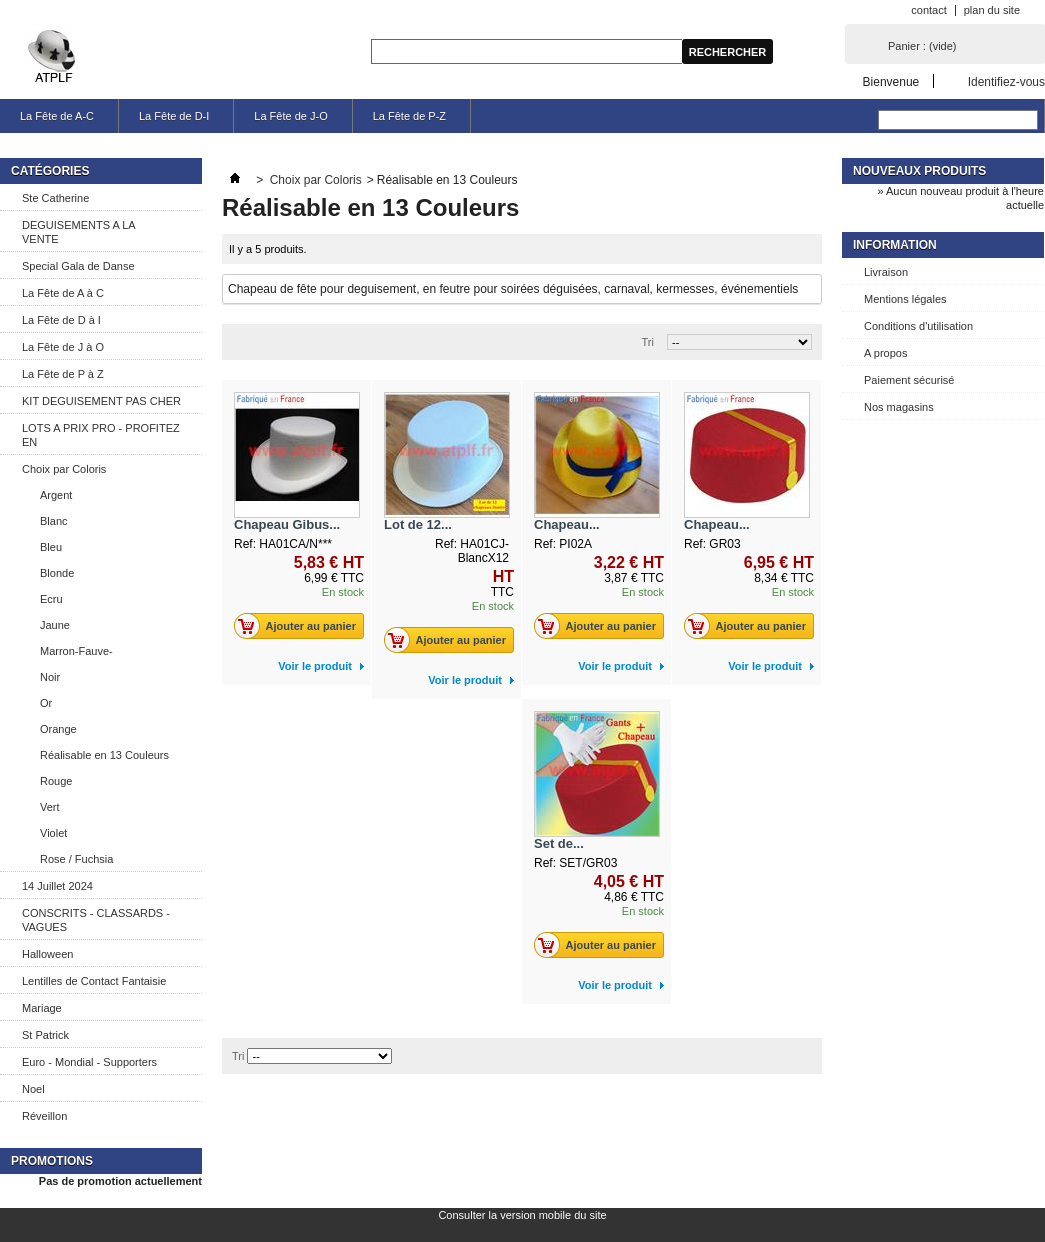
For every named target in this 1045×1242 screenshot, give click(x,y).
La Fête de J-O (290, 116)
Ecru (51, 599)
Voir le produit (315, 666)
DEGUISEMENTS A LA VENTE (79, 232)
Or (46, 703)
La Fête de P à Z (63, 374)
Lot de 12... (418, 524)
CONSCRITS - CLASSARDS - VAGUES (96, 920)
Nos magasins (899, 407)
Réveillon (44, 1116)
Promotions (52, 1161)
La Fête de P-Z (409, 116)
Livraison (886, 272)
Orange (58, 729)
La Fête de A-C (57, 116)
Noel (33, 1089)
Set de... (559, 843)
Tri (648, 342)
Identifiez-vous (1006, 81)
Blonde (57, 573)
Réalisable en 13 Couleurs (104, 755)
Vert (50, 807)
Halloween (47, 954)
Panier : (922, 46)
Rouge (56, 781)
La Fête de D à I (61, 320)
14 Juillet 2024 (57, 886)
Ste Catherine (55, 198)
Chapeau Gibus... (287, 524)
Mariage (42, 1008)
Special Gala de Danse (78, 266)
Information (895, 245)
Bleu (51, 547)
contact (928, 10)
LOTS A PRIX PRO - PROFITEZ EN (101, 435)
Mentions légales (905, 299)
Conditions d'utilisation (918, 326)
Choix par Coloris (64, 469)
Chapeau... (567, 524)
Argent (56, 495)
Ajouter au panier (300, 626)
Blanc (54, 521)
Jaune (55, 625)
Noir (50, 677)
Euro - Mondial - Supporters (89, 1062)
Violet (53, 833)
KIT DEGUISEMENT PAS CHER (101, 401)
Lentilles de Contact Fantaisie (94, 981)
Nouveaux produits (919, 171)
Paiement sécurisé (909, 380)
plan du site (992, 10)
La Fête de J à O (63, 347)
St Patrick (45, 1035)
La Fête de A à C (63, 293)
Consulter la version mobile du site (522, 1215)
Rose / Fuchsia (76, 859)
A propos (885, 353)
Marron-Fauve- (76, 651)
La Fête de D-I (174, 116)
